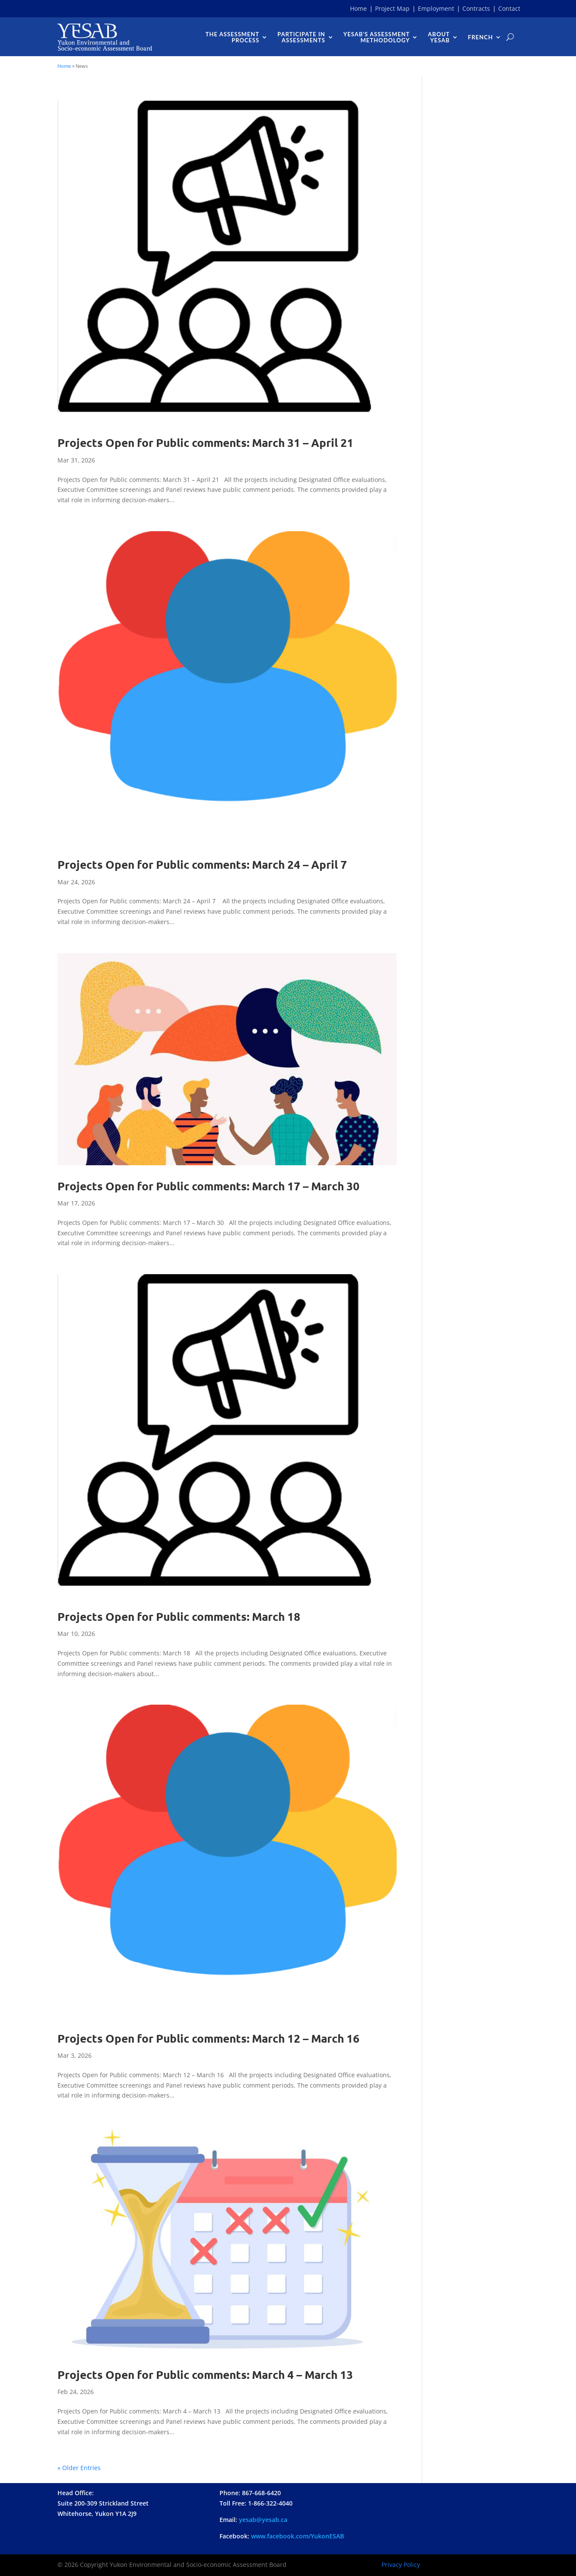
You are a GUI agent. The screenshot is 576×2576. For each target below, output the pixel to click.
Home (358, 8)
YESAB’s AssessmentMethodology (377, 37)
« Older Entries (79, 2468)
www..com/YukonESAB (297, 2536)
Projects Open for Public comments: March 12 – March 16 (208, 2038)
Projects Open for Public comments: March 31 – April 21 (205, 442)
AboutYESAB (439, 37)
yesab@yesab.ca (263, 2519)
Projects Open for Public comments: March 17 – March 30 (208, 1186)
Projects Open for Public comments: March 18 (178, 1616)
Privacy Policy (401, 2564)
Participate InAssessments (301, 37)
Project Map (392, 8)
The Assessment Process (232, 37)
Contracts (476, 8)
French (480, 37)
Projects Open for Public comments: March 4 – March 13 (205, 2374)
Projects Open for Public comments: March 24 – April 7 (202, 864)
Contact (509, 8)
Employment (436, 8)
